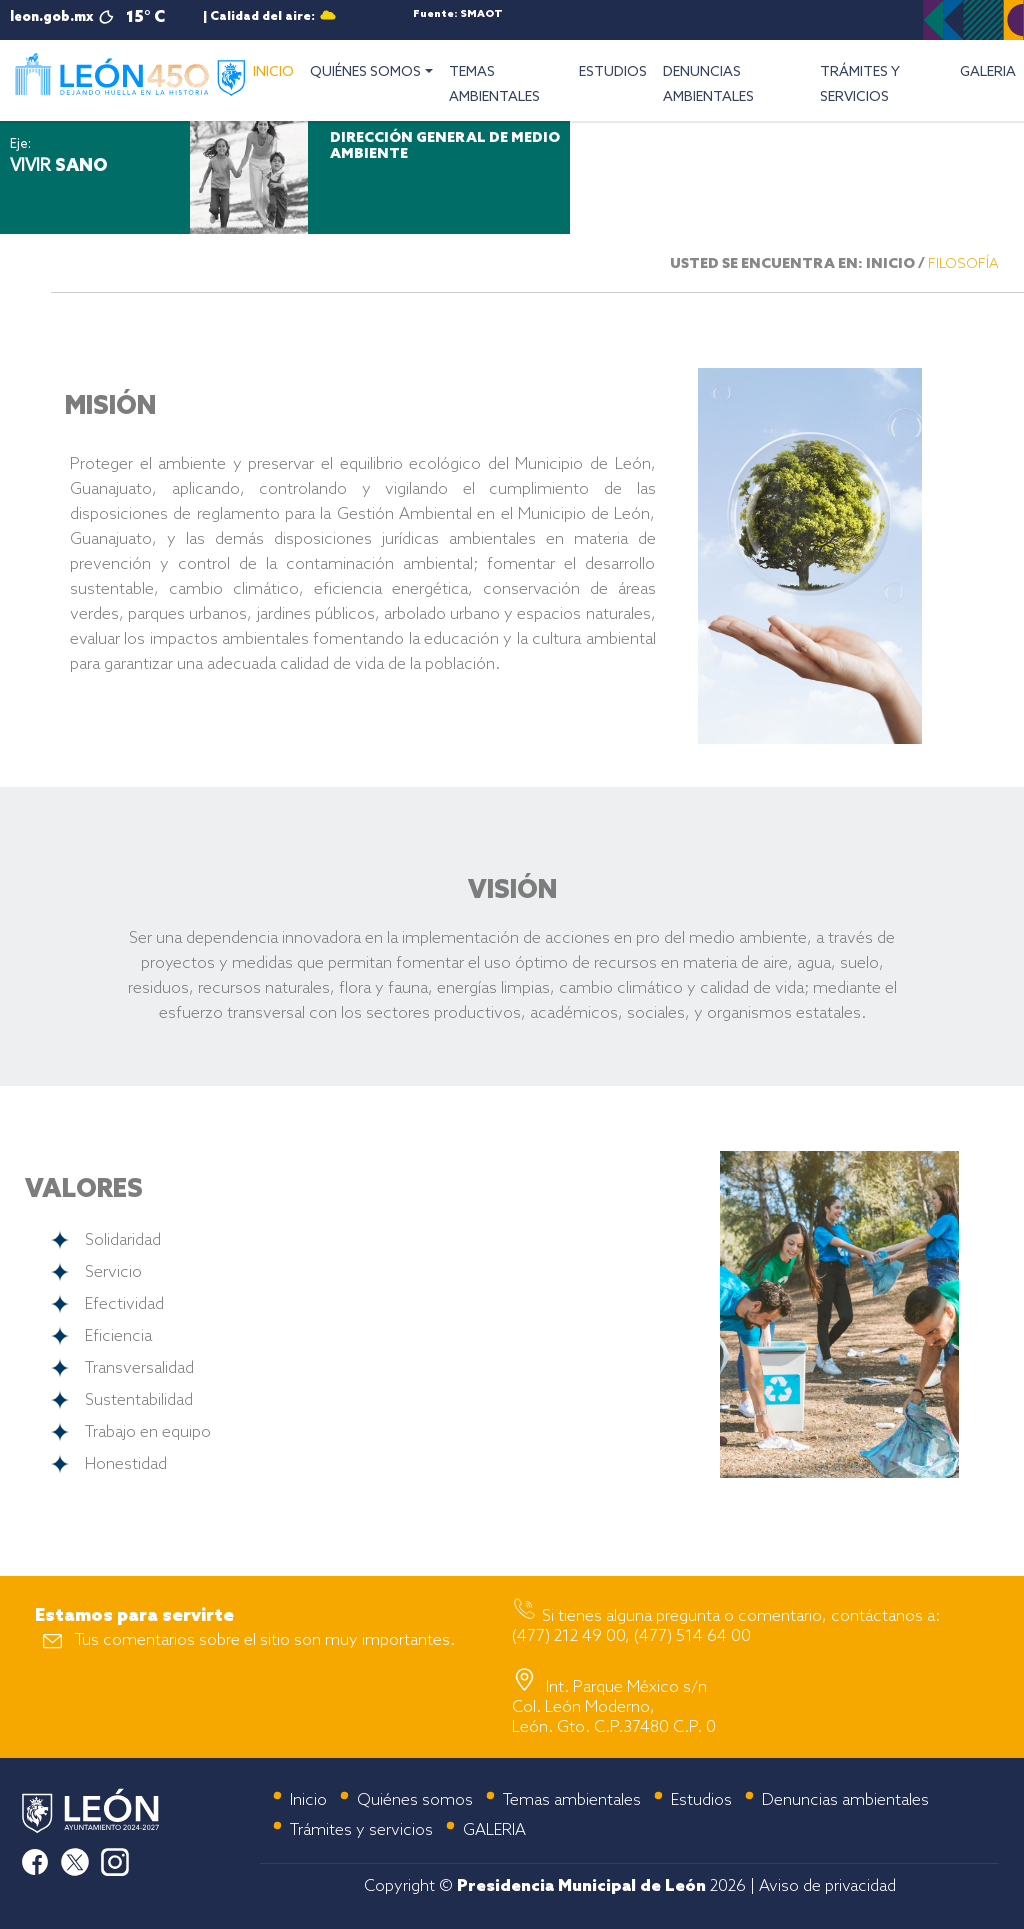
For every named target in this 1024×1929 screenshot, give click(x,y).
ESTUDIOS (613, 72)
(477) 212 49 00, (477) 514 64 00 (631, 1636)
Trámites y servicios (361, 1830)
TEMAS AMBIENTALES (494, 85)
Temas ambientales (572, 1800)
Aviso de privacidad (827, 1886)
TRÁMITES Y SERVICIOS (860, 85)
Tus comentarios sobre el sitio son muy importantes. (265, 1640)
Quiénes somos (415, 1800)
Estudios (701, 1800)
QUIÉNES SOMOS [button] (365, 72)
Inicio (308, 1800)
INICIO (277, 70)
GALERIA (988, 72)
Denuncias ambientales (845, 1800)
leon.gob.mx (51, 17)
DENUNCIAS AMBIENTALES (708, 85)
